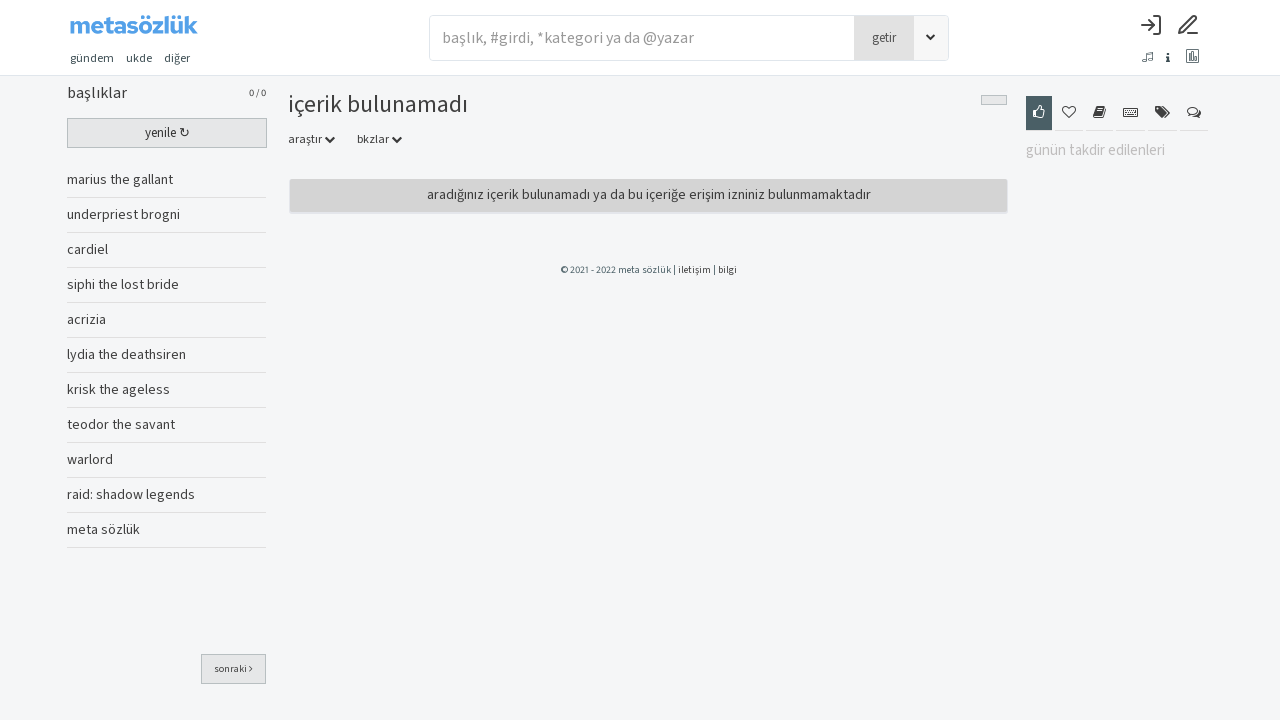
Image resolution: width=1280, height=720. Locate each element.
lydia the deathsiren (126, 355)
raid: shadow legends (131, 495)
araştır (311, 139)
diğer (183, 58)
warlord (90, 460)
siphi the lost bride (123, 285)
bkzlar (379, 139)
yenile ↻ (167, 133)
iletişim (694, 270)
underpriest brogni (123, 215)
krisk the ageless (118, 390)
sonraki (233, 669)
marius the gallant (120, 180)
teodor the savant (121, 425)
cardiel (87, 250)
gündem (92, 58)
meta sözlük (103, 530)
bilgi (727, 270)
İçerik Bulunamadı (378, 104)
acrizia (86, 320)
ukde (139, 58)
